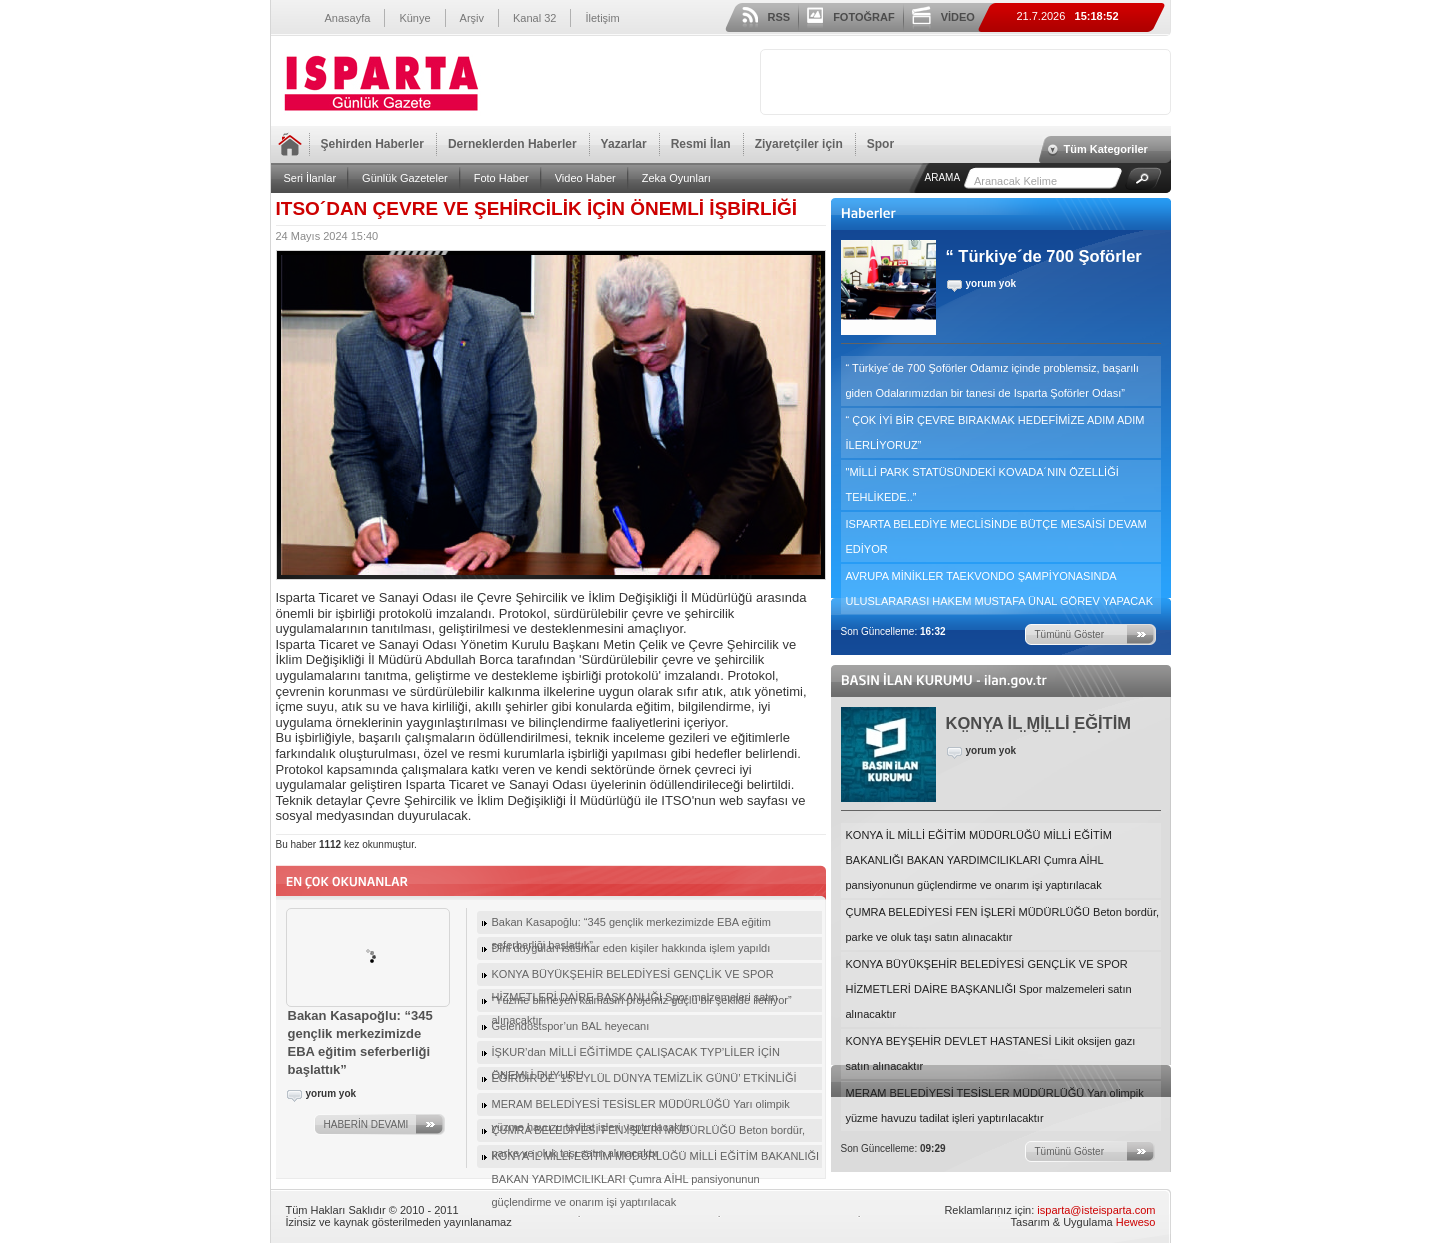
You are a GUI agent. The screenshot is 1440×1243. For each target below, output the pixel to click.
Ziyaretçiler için (799, 144)
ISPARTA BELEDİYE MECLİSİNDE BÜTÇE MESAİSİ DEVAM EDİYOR (996, 536)
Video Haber (585, 178)
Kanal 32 (534, 18)
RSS (779, 17)
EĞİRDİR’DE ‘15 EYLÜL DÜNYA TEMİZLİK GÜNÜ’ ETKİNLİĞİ (644, 1078)
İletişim (602, 18)
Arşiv (472, 18)
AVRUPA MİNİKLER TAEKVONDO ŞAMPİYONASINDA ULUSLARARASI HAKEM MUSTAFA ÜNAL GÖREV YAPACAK (999, 588)
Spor (880, 144)
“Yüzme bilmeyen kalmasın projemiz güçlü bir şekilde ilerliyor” (642, 1000)
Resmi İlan (701, 144)
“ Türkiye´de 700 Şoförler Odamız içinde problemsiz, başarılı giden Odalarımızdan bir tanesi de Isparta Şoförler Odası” (992, 380)
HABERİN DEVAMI (366, 1124)
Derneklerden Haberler (512, 144)
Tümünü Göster (1069, 634)
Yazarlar (624, 144)
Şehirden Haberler (372, 144)
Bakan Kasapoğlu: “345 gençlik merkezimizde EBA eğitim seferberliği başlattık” (631, 925)
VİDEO (958, 17)
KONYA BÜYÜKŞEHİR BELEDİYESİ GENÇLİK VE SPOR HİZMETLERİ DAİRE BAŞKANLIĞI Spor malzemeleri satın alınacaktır (989, 989)
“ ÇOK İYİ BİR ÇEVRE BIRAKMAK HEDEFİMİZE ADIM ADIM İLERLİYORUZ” (995, 432)
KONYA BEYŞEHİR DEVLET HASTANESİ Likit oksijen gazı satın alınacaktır (991, 1053)
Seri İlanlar (310, 178)
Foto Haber (501, 178)
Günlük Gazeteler (405, 178)
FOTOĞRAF (864, 17)
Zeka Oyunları (676, 178)
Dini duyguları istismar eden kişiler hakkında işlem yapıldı (631, 948)
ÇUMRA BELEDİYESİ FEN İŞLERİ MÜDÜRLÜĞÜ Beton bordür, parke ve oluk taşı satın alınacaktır (1003, 924)
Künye (414, 18)
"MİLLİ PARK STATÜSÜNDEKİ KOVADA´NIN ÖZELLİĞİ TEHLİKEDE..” (982, 484)
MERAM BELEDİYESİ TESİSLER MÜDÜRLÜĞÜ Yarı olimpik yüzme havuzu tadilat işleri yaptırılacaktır (995, 1105)
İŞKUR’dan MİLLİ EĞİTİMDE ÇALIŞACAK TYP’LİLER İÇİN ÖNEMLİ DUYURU (636, 1055)
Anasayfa (348, 18)
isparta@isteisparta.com (1096, 1210)
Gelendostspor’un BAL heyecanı (571, 1026)
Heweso (1136, 1222)
